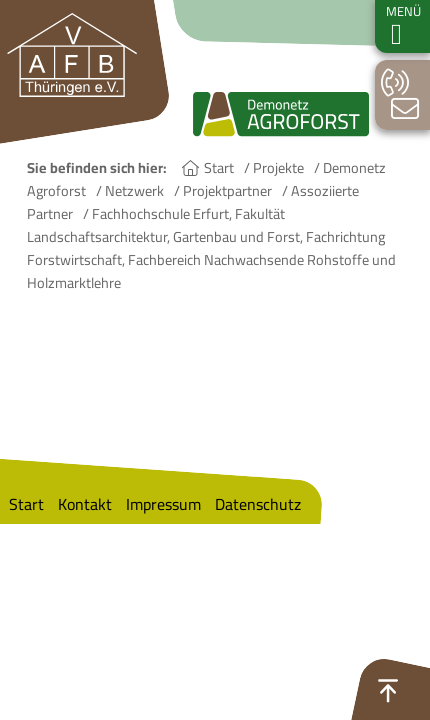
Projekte (278, 167)
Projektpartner (227, 190)
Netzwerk (134, 190)
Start (219, 167)
